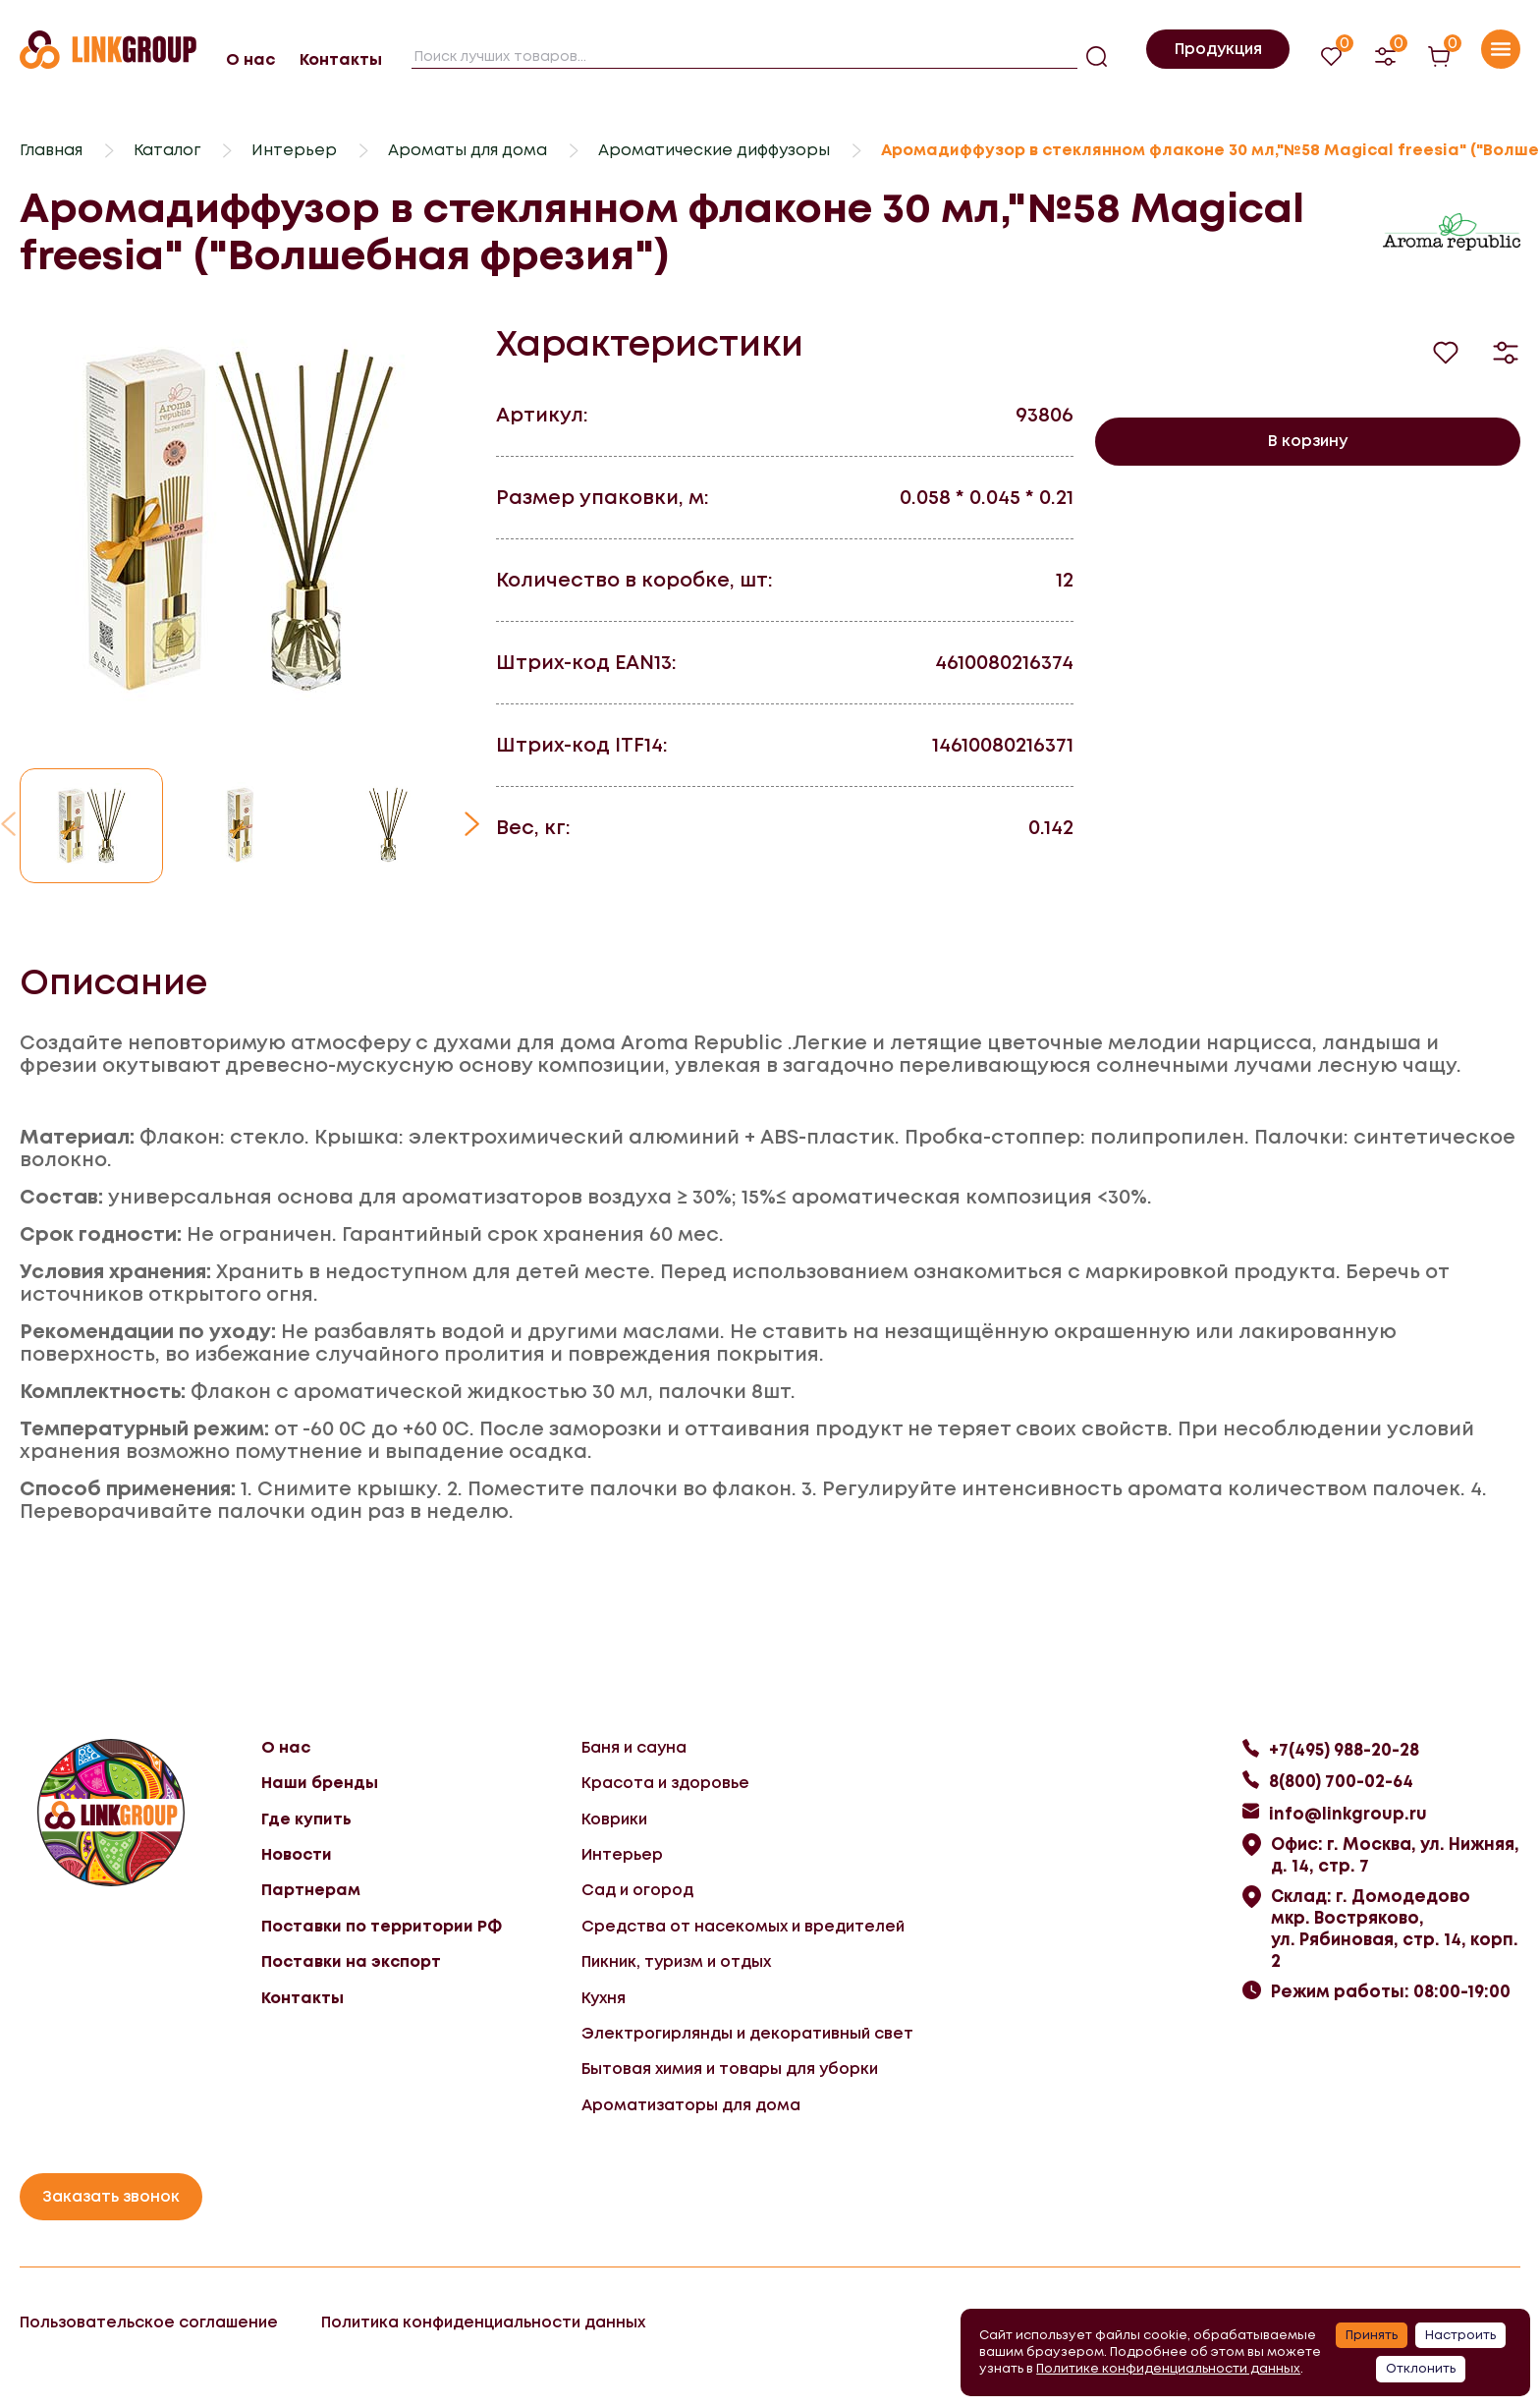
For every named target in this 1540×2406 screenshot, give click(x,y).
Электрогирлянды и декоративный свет (747, 2033)
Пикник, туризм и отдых (676, 1961)
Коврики (614, 1819)
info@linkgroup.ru (1348, 1813)
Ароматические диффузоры (714, 150)
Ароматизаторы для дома (690, 2105)
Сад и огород (637, 1889)
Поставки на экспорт (351, 1961)
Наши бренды (319, 1782)
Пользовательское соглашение (149, 2322)
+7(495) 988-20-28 (1344, 1750)
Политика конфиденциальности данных (483, 2322)
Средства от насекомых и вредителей (743, 1926)
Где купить (306, 1819)
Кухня (603, 1997)
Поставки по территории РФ (381, 1926)
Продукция (1218, 48)
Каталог (167, 150)
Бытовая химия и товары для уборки (729, 2068)
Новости (296, 1854)
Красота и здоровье (665, 1782)
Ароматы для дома (467, 150)
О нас (250, 59)
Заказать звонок (111, 2196)
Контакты (341, 59)
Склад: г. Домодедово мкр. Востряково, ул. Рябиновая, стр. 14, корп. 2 (1394, 1928)
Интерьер (294, 150)
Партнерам (310, 1889)
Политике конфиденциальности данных (1168, 2368)
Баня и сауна (634, 1747)
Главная (51, 150)
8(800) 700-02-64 (1341, 1781)
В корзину (1308, 440)
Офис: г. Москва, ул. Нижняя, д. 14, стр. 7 (1395, 1854)
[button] (471, 823)
